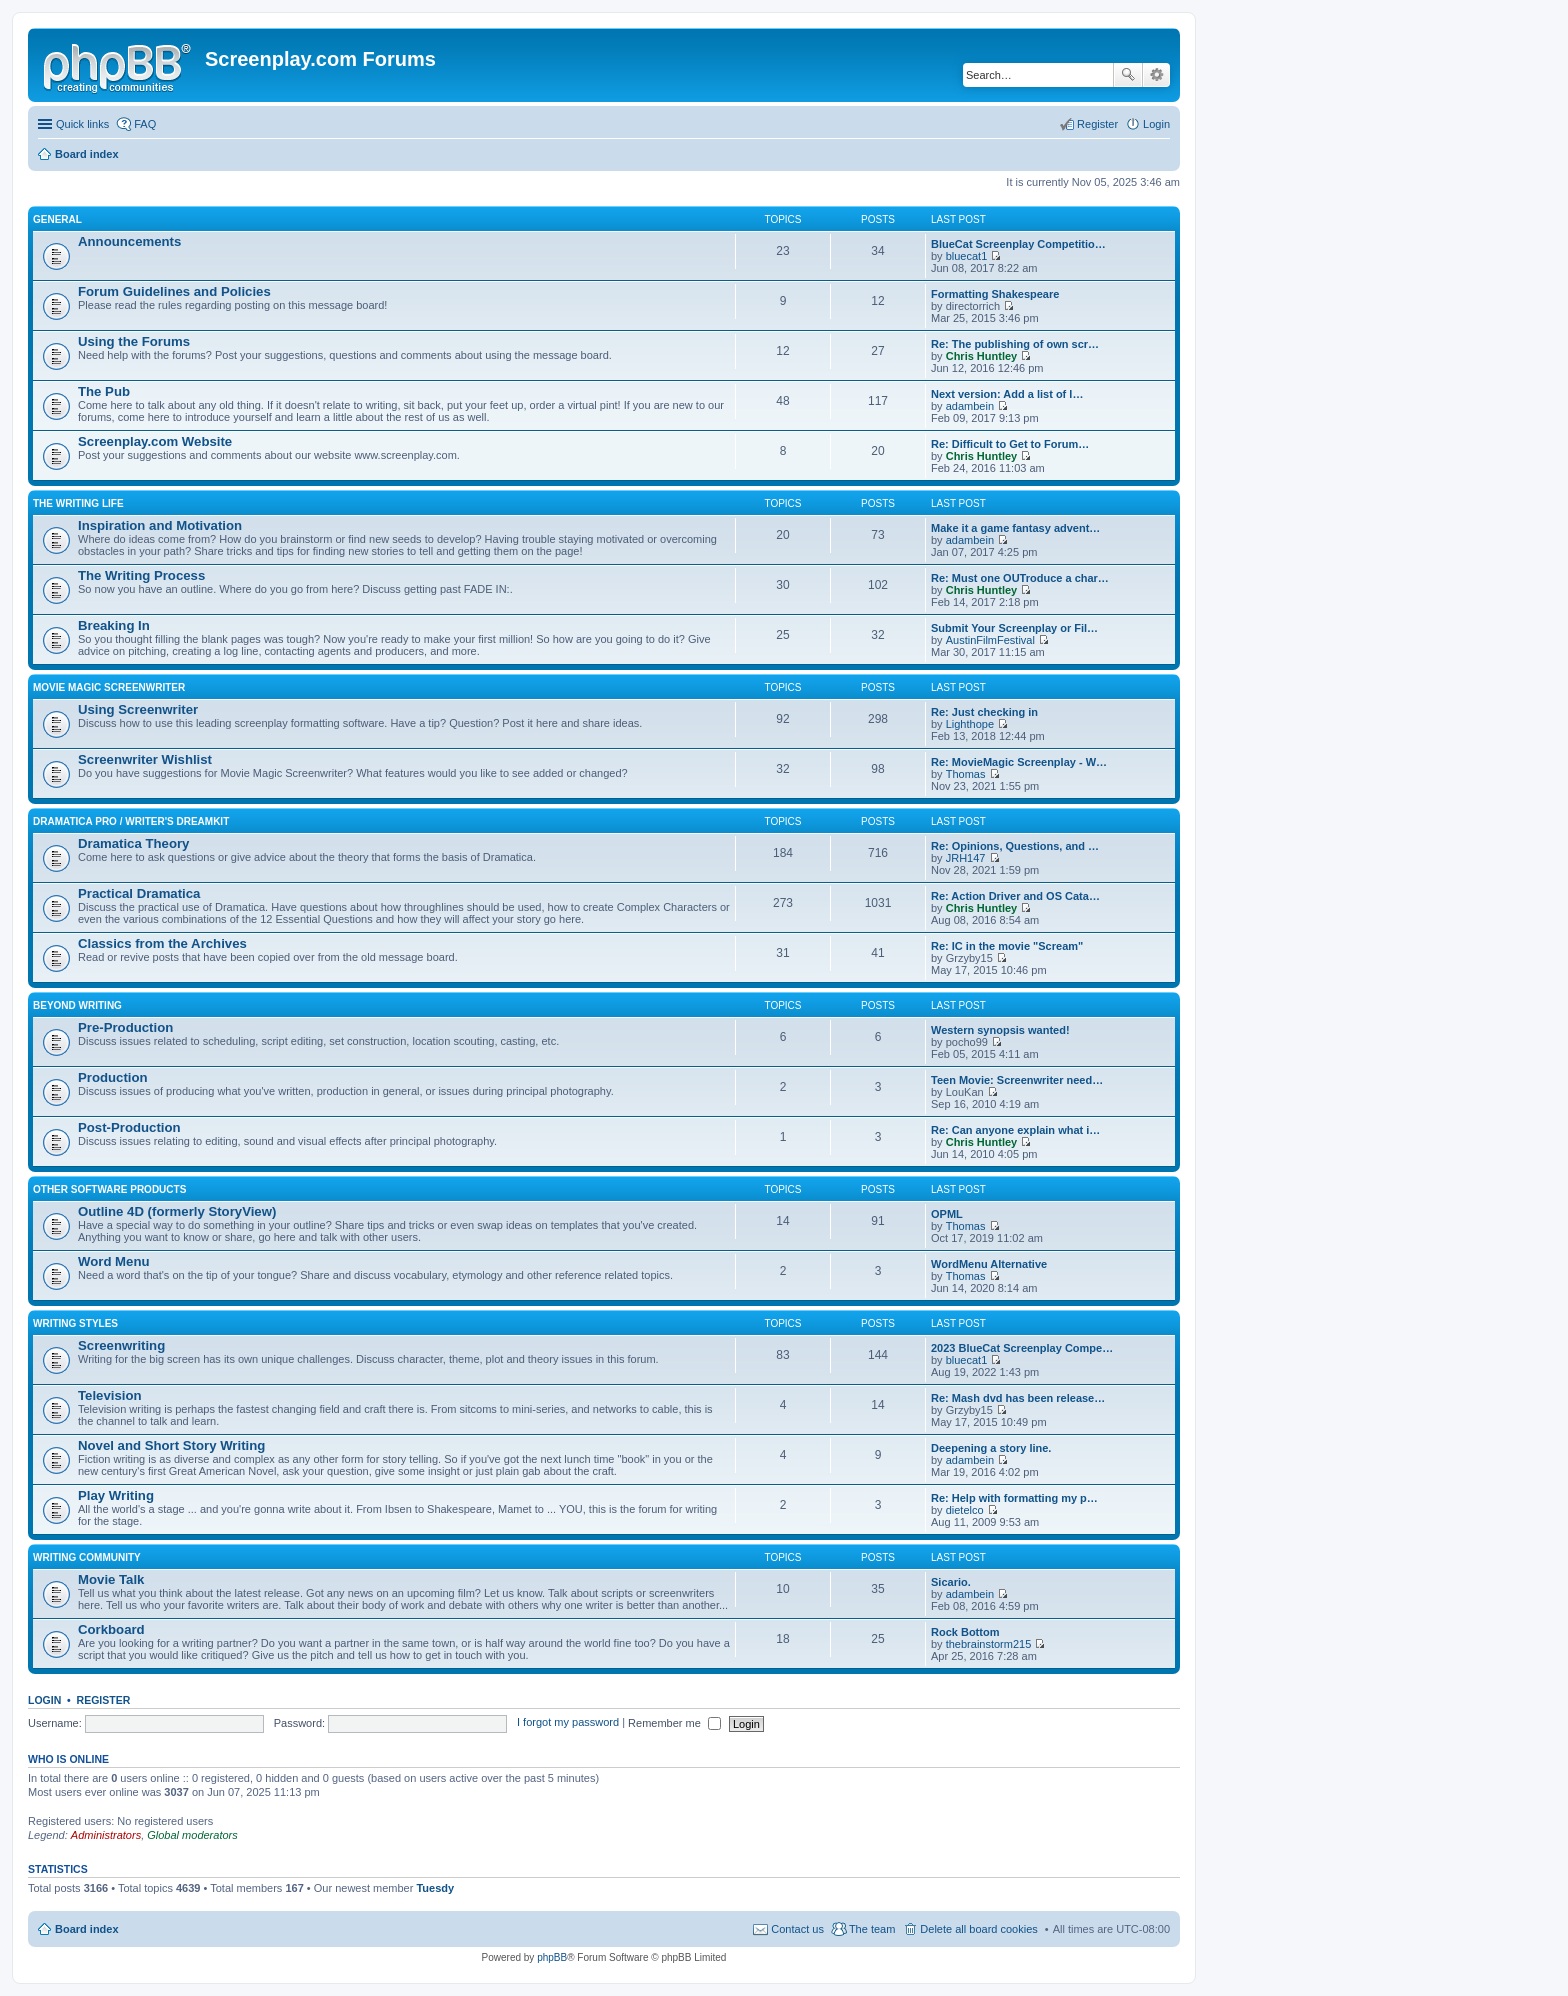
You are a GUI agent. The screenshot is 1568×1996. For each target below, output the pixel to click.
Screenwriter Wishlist (145, 759)
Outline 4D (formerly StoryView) (177, 1211)
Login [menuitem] (1156, 124)
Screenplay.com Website (155, 441)
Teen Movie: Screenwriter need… (1017, 1080)
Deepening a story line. (991, 1448)
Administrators (106, 1835)
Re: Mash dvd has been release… (1018, 1398)
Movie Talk (111, 1579)
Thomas (966, 774)
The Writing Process (141, 575)
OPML (947, 1214)
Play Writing (116, 1495)
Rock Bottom (965, 1632)
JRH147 (966, 858)
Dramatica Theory (133, 843)
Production (113, 1077)
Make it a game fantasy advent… (1015, 528)
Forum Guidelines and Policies (174, 291)
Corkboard (111, 1629)
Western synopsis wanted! (1000, 1030)
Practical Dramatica (139, 893)
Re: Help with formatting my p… (1014, 1498)
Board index (87, 1929)
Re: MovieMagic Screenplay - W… (1019, 762)
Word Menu (114, 1261)
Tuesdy (435, 1888)
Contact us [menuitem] (797, 1929)
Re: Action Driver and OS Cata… (1015, 896)
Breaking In (114, 625)
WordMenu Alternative (989, 1264)
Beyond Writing (77, 1005)
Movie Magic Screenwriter (109, 687)
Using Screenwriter (138, 709)
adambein (970, 406)
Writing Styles (75, 1323)
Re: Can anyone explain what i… (1015, 1130)
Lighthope (970, 724)
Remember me (674, 1723)
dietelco (965, 1510)
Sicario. (951, 1582)
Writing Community (87, 1557)
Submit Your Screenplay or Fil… (1014, 628)
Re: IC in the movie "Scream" (1007, 946)
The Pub (104, 391)
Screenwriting (121, 1345)
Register (104, 1700)
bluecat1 (967, 256)
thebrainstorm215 (989, 1644)
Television (110, 1395)
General (57, 219)
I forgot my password (568, 1723)
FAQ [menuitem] (145, 124)
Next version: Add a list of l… (1007, 394)
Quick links (82, 124)
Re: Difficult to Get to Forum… (1010, 444)
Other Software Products (109, 1189)
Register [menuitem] (1097, 124)
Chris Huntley (982, 356)
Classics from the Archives (162, 943)
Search (1128, 75)
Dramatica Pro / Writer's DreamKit (131, 821)
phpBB (552, 1957)
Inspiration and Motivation (160, 525)
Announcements (129, 241)
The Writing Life (78, 503)
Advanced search (1156, 75)
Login (44, 1700)
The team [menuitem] (872, 1929)
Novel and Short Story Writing (171, 1445)
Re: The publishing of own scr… (1015, 344)
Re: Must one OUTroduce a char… (1020, 578)
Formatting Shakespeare (995, 294)
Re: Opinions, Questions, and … (1015, 846)
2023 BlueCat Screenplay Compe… (1022, 1348)
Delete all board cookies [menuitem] (978, 1929)
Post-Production (129, 1127)
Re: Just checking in (984, 712)
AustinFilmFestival (990, 640)
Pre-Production (125, 1027)
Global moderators (192, 1835)
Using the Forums (134, 341)
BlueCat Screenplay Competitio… (1018, 244)
